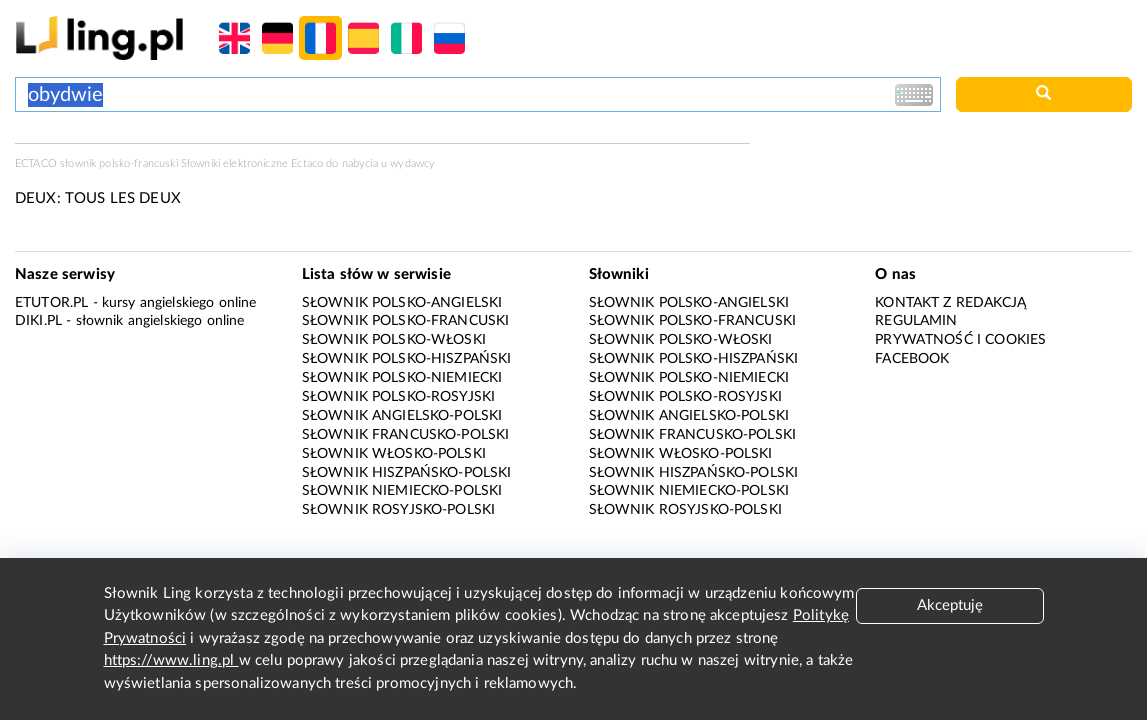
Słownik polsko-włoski (394, 340)
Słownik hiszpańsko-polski (407, 473)
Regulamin (916, 321)
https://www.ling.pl (171, 660)
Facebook (912, 359)
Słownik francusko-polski (406, 435)
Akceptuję (950, 605)
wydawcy (412, 163)
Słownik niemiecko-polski (402, 491)
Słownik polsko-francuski (406, 321)
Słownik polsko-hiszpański (407, 359)
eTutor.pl (51, 303)
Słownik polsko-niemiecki (402, 378)
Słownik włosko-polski (394, 454)
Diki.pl (38, 321)
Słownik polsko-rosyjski (398, 397)
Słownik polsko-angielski (402, 303)
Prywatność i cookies (960, 340)
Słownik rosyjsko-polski (398, 510)
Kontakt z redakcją (950, 303)
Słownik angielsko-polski (402, 416)
